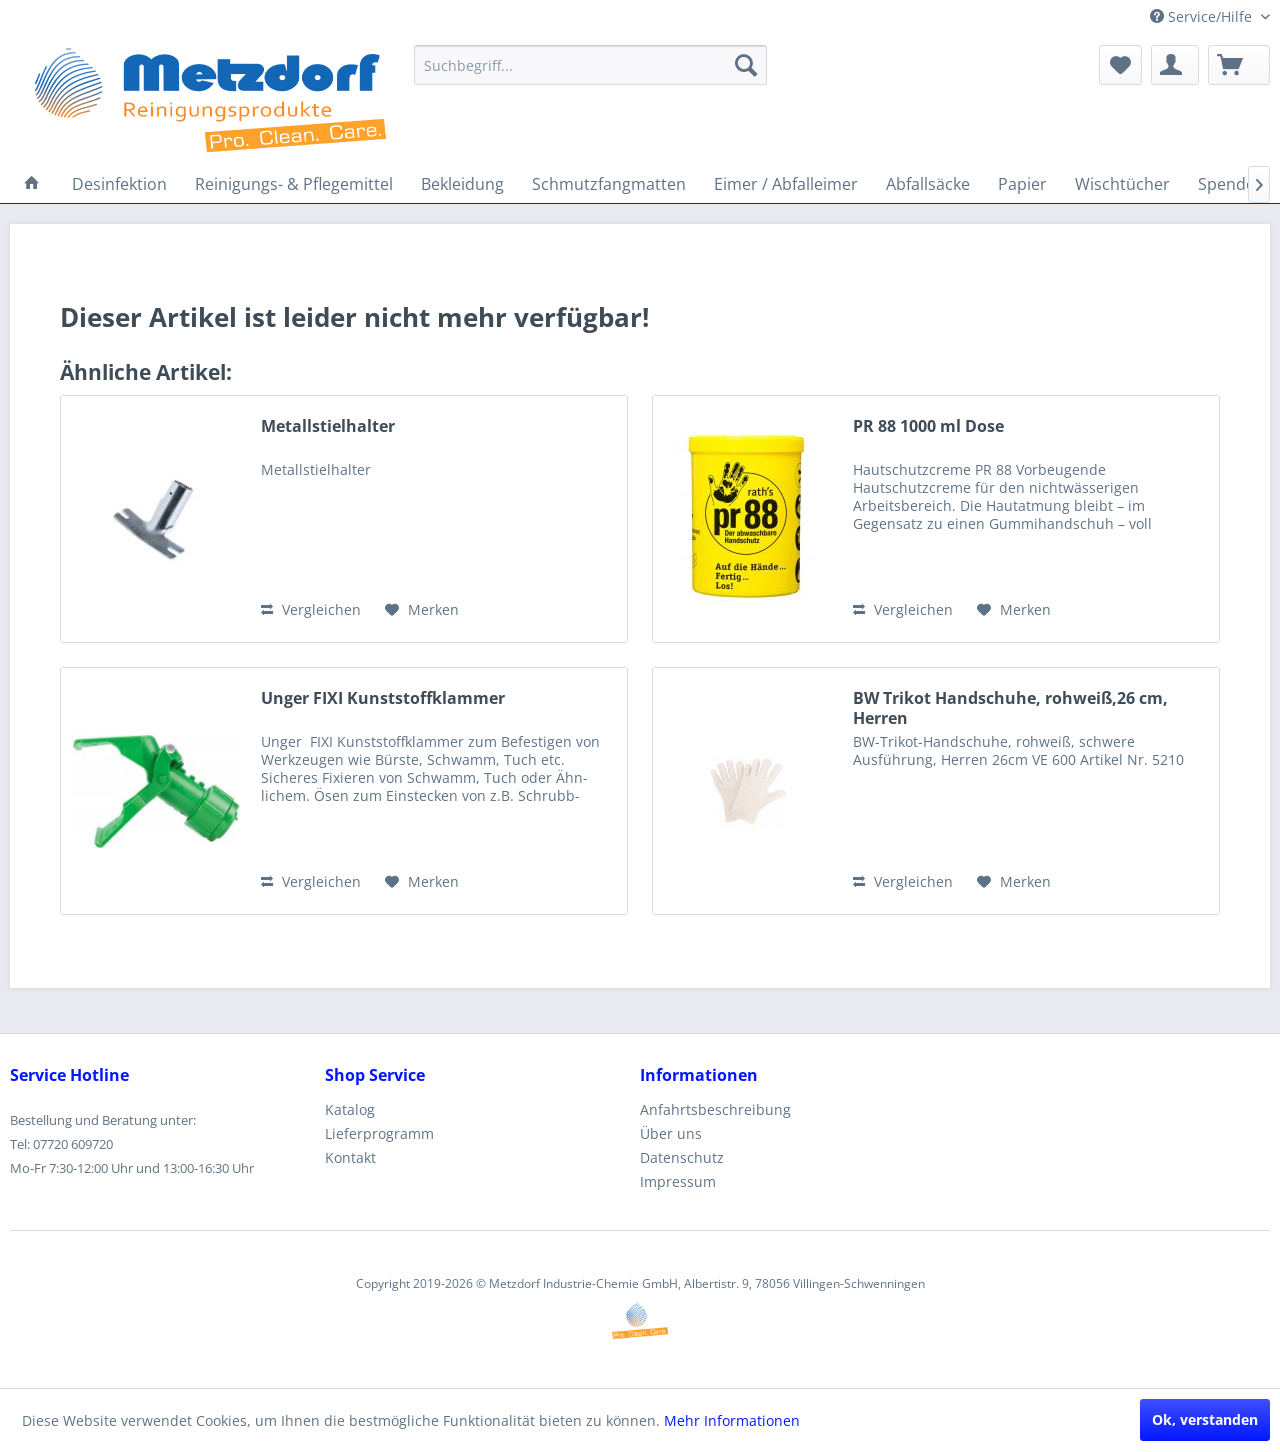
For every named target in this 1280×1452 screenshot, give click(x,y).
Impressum (678, 1181)
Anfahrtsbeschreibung (715, 1109)
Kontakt (350, 1157)
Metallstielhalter (328, 426)
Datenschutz (682, 1157)
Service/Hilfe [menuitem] (1203, 16)
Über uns (671, 1133)
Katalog (350, 1109)
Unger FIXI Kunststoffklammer (383, 698)
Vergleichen (311, 609)
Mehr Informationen (732, 1420)
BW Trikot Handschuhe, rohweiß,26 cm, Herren (1010, 708)
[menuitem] (590, 65)
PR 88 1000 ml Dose (928, 426)
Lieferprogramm (379, 1133)
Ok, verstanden (1205, 1419)
